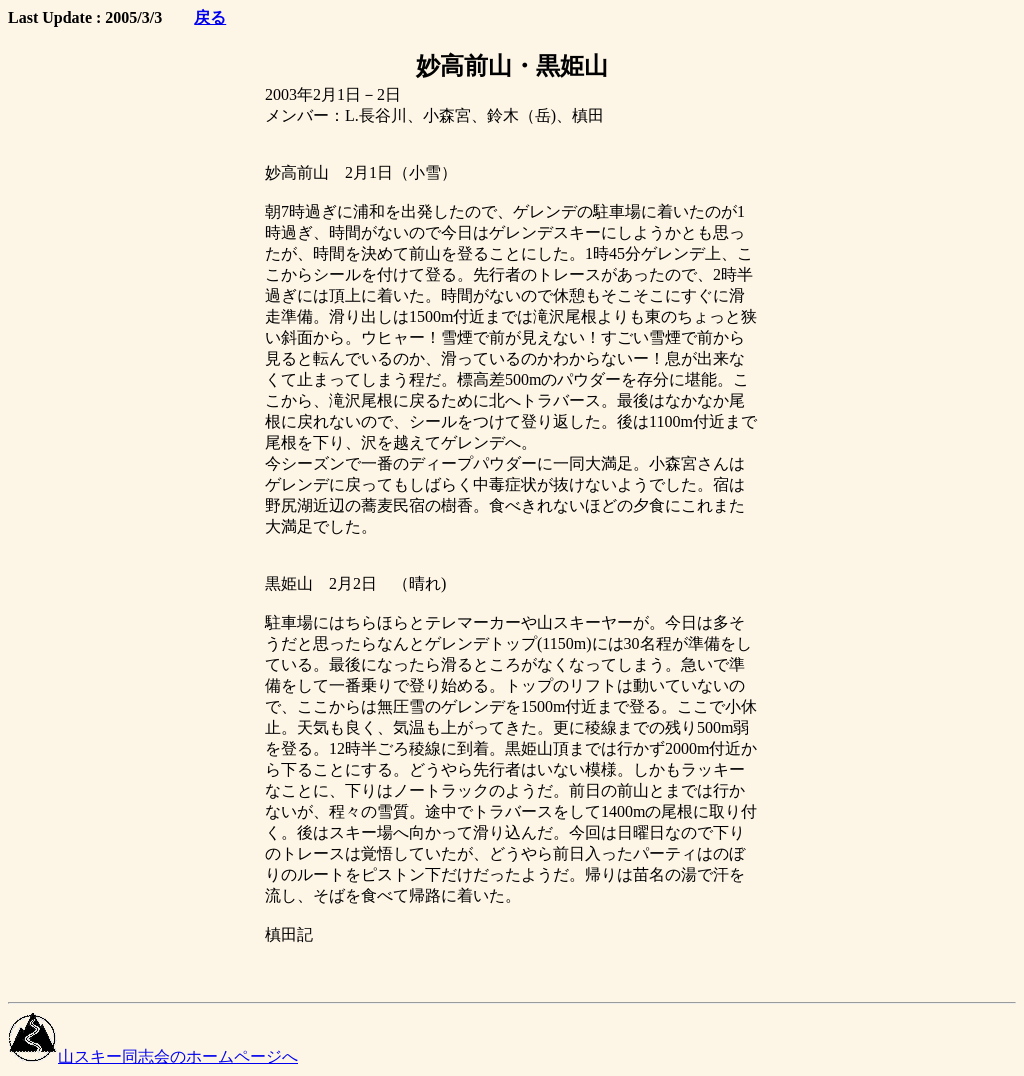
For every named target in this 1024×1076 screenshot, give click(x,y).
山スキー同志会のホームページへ (153, 1056)
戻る (210, 17)
